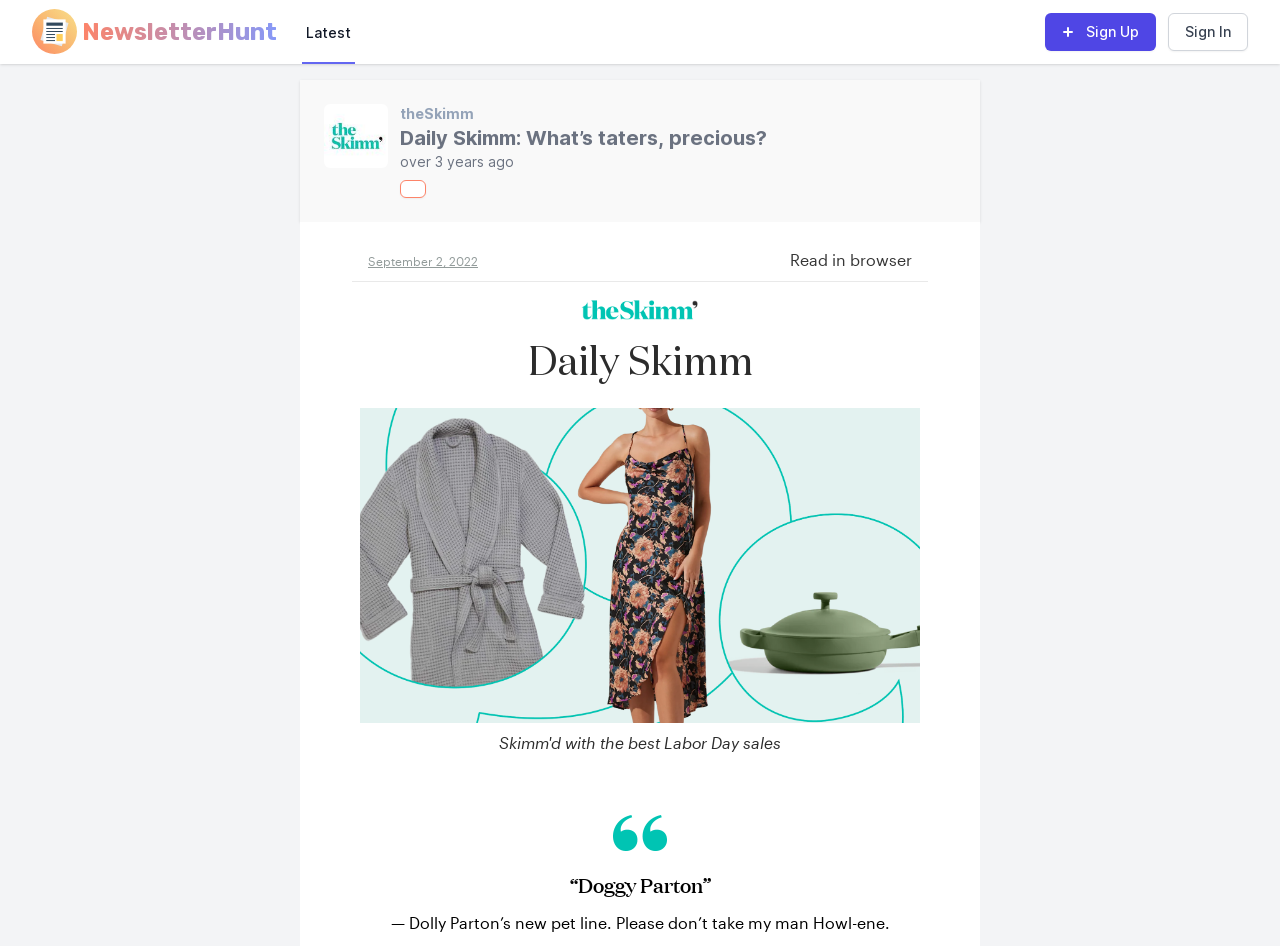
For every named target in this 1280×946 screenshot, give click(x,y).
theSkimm (437, 113)
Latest (328, 32)
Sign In (1208, 31)
